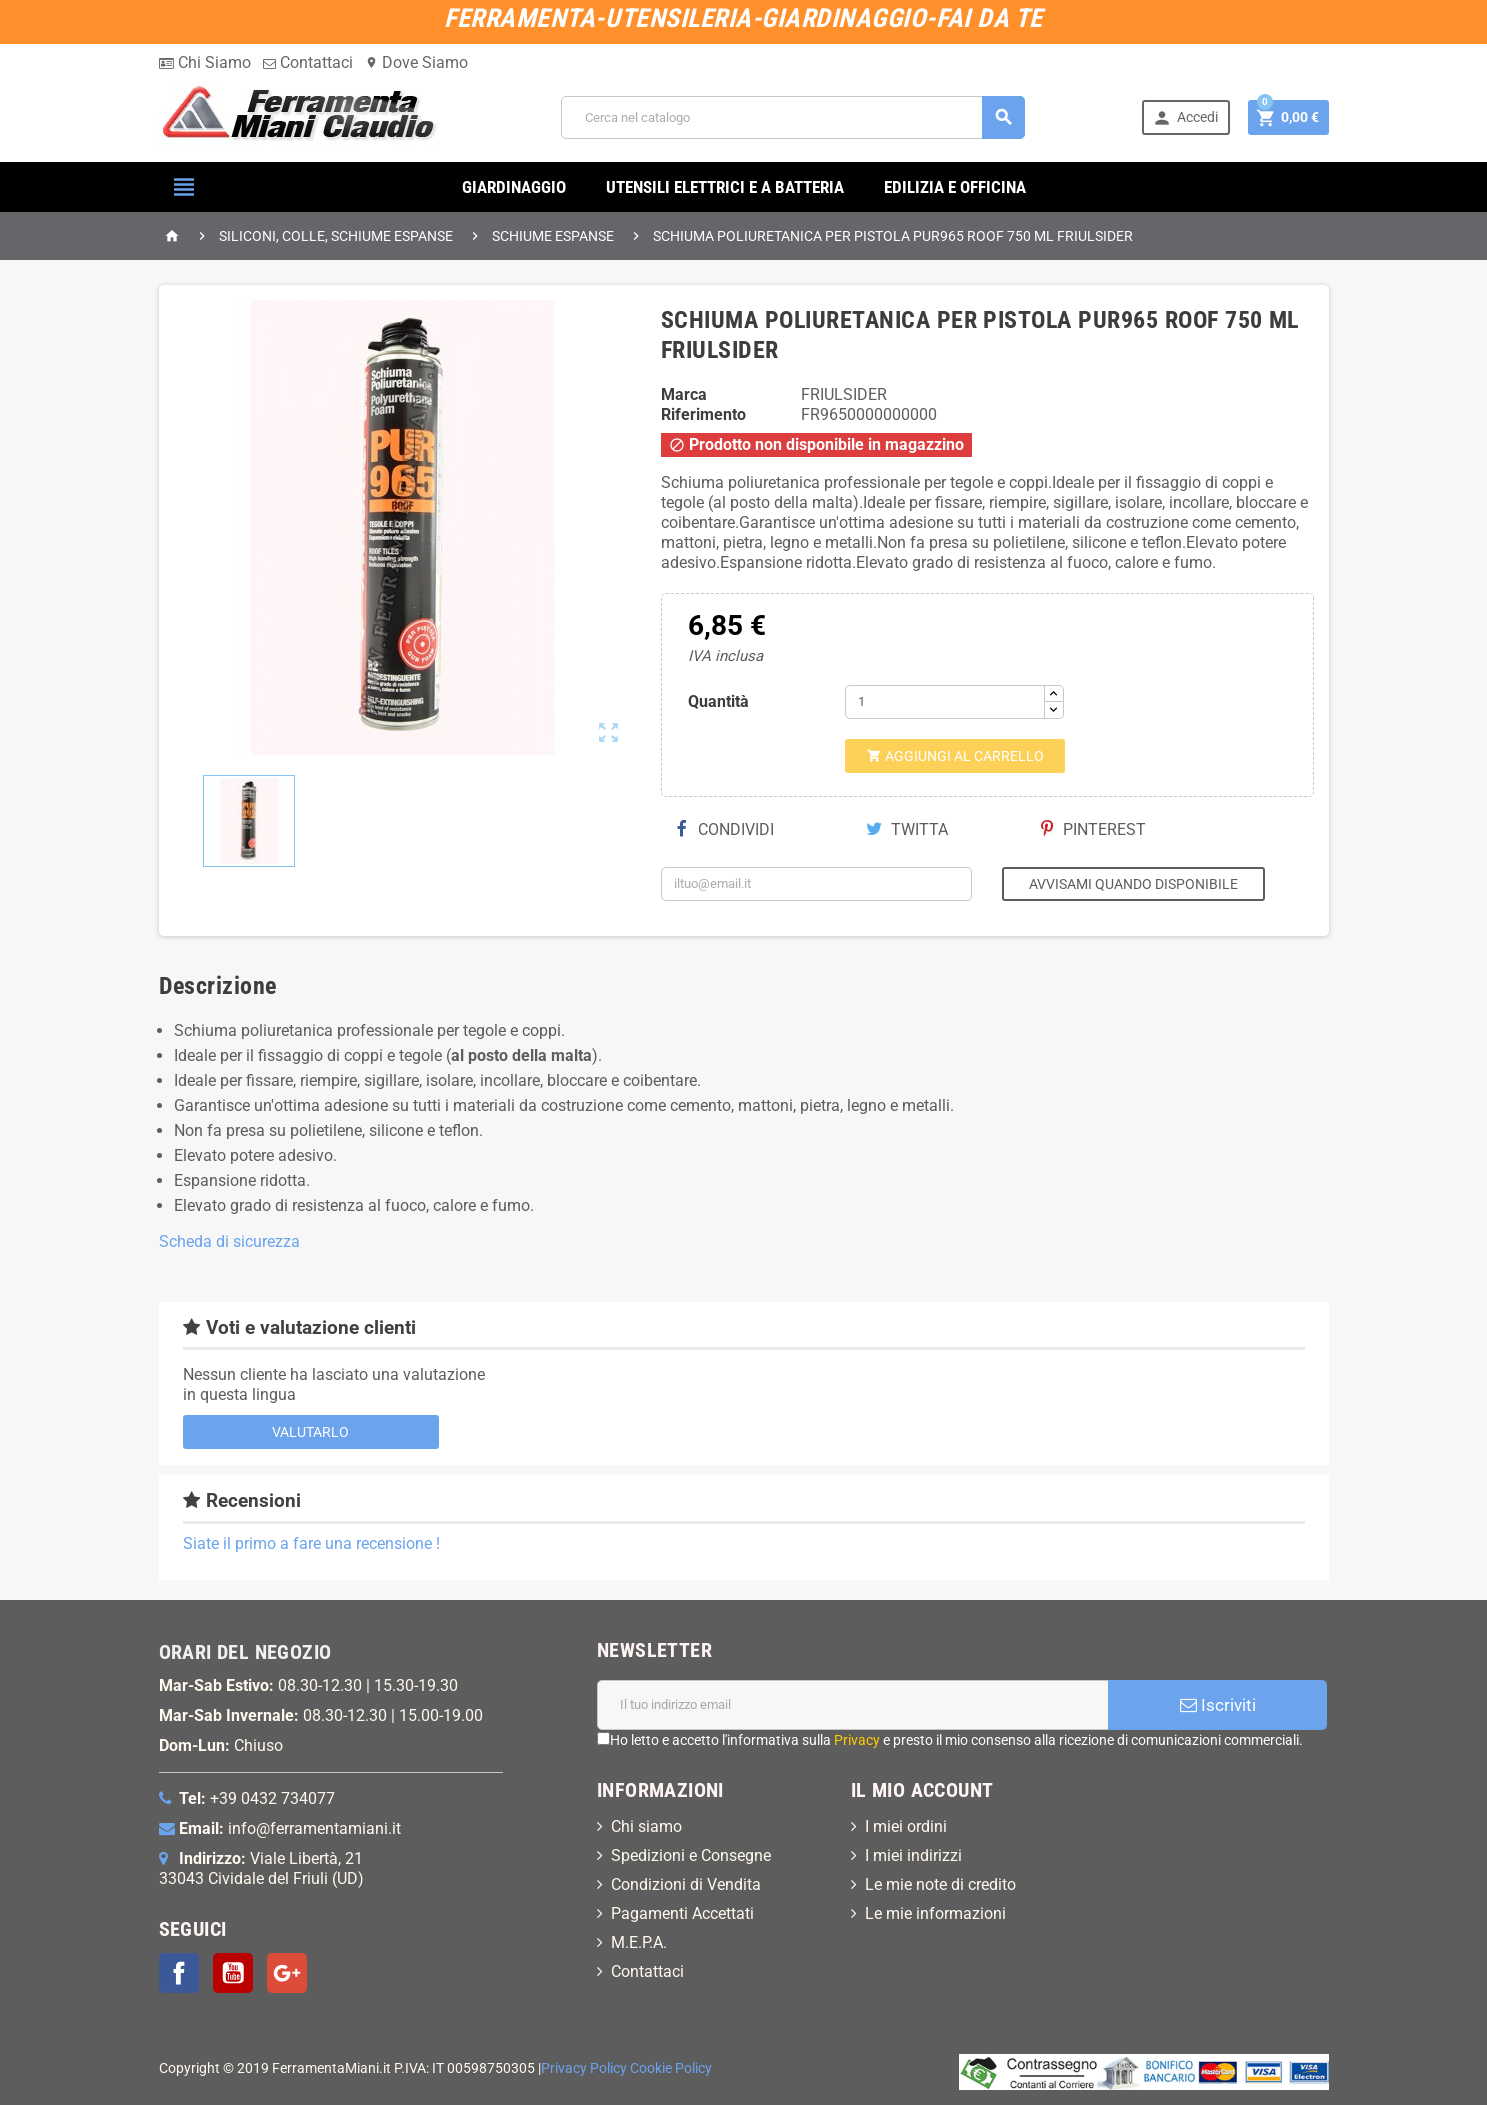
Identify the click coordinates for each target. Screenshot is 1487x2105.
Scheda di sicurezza (229, 1241)
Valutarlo (310, 1432)
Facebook (179, 1973)
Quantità (718, 701)
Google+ (287, 1973)
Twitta (907, 829)
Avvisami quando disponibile (1133, 884)
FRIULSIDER (844, 394)
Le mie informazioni (935, 1913)
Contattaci (308, 62)
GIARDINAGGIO (514, 187)
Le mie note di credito (940, 1884)
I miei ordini (906, 1826)
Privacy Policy (584, 2068)
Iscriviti (1218, 1705)
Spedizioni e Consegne (691, 1855)
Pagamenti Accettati (682, 1913)
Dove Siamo (416, 62)
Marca (684, 394)
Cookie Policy (671, 2068)
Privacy (857, 1740)
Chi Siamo (205, 62)
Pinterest (1093, 829)
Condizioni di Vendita (686, 1884)
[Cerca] (793, 117)
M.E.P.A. (639, 1942)
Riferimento (703, 414)
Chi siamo (646, 1826)
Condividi (725, 829)
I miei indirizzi (913, 1855)
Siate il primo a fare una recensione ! (311, 1543)
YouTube (233, 1973)
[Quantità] (945, 702)
